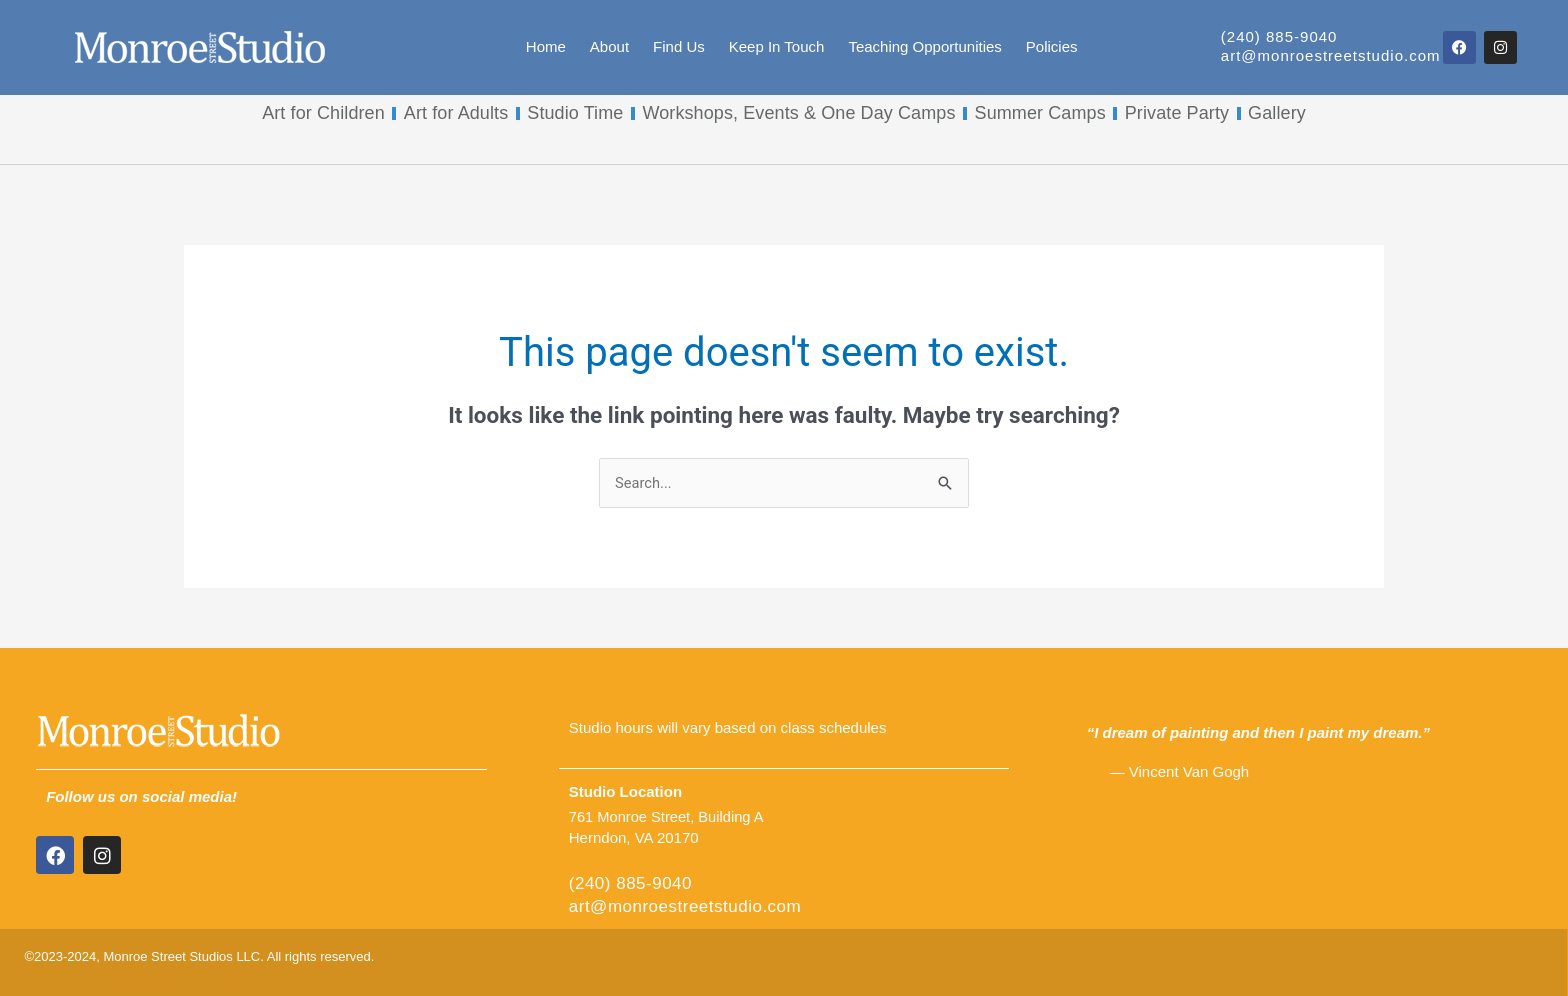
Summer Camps (1040, 113)
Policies (1052, 46)
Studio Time (575, 113)
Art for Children (323, 113)
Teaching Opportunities (924, 46)
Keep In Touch (777, 46)
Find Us (679, 46)
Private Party (1177, 113)
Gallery (1277, 113)
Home (546, 46)
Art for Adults (456, 113)
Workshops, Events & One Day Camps (798, 113)
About (609, 46)
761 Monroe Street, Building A (668, 817)
